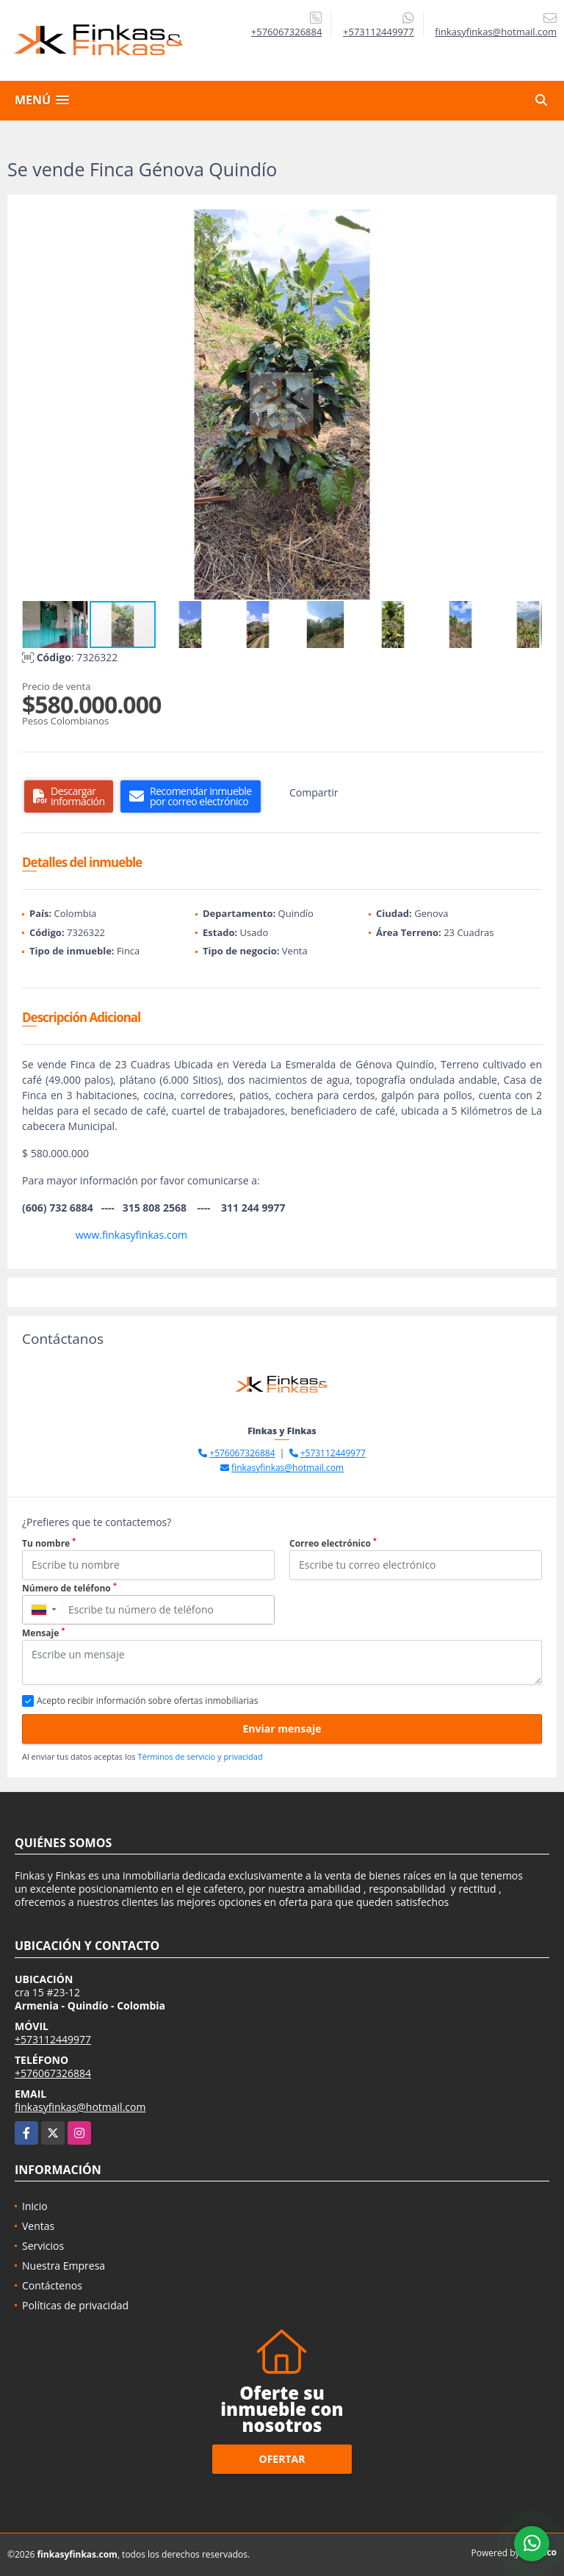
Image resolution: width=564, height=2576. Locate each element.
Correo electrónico (333, 1543)
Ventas (38, 2226)
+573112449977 (378, 31)
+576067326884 (286, 31)
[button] (528, 222)
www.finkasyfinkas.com (131, 1235)
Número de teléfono (69, 1588)
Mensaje (43, 1633)
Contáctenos (52, 2285)
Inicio (35, 2206)
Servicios (43, 2246)
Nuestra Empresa (63, 2266)
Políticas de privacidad (75, 2305)
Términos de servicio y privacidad (199, 1756)
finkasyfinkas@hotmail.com (287, 1467)
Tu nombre (49, 1543)
